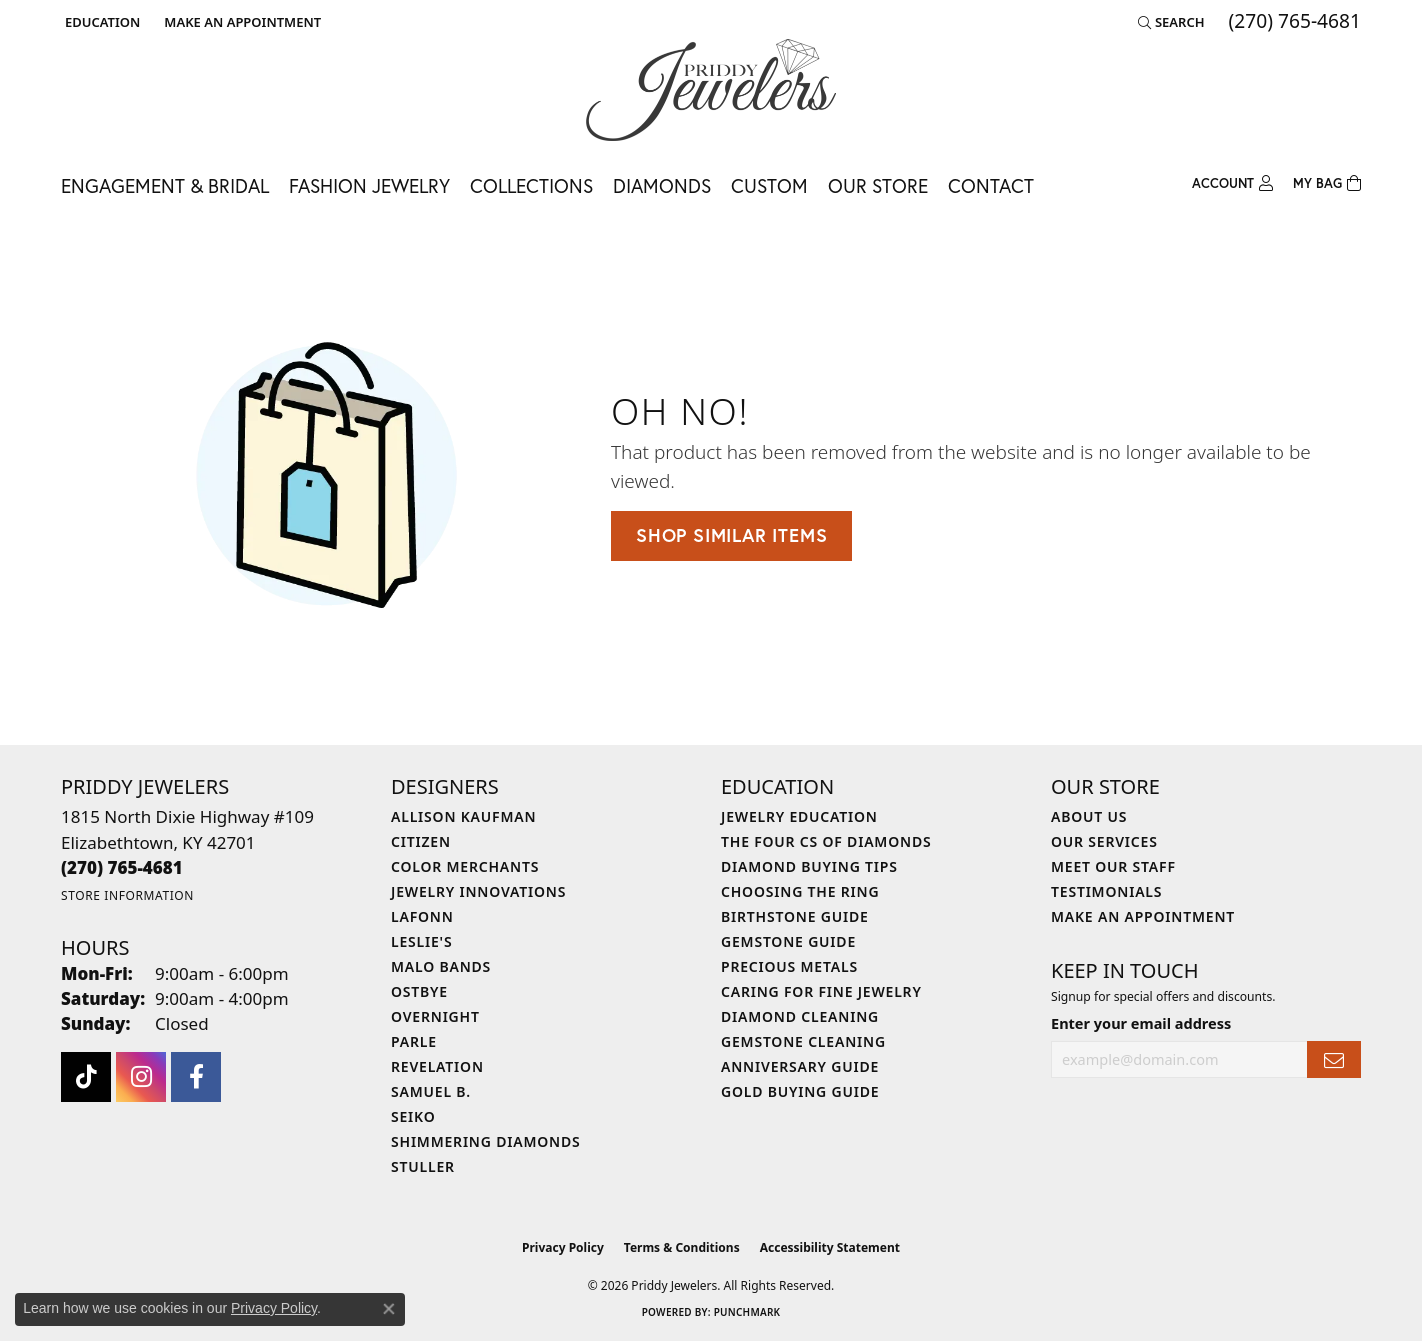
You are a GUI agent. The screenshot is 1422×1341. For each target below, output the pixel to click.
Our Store (878, 185)
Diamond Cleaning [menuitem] (800, 1016)
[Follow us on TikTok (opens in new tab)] (86, 1077)
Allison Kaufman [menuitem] (463, 816)
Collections (531, 185)
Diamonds (662, 185)
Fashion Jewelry (369, 185)
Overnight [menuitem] (435, 1016)
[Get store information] (127, 895)
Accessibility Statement (830, 1247)
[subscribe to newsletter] (1334, 1059)
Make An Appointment (1143, 916)
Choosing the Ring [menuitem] (800, 891)
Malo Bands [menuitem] (441, 966)
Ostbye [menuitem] (419, 991)
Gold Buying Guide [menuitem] (800, 1091)
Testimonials (1106, 891)
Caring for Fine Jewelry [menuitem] (821, 991)
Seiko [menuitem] (413, 1116)
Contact (991, 185)
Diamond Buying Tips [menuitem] (809, 866)
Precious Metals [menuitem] (789, 966)
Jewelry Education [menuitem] (799, 816)
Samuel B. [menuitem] (431, 1091)
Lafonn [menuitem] (422, 916)
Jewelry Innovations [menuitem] (478, 891)
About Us (1089, 816)
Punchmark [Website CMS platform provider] (747, 1312)
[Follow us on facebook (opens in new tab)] (196, 1077)
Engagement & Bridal (165, 185)
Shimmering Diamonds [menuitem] (486, 1141)
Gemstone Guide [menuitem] (788, 941)
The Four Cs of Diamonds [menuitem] (826, 841)
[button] (100, 22)
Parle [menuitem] (414, 1041)
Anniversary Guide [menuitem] (800, 1066)
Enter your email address (1141, 1023)
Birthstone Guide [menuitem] (795, 916)
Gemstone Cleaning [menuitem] (803, 1041)
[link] (240, 22)
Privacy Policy (563, 1247)
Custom (769, 185)
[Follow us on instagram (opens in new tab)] (141, 1077)
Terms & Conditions (682, 1247)
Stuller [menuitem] (423, 1166)
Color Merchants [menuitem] (465, 866)
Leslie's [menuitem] (421, 941)
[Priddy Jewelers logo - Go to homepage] (711, 90)
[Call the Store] (122, 867)
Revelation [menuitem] (437, 1066)
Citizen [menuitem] (421, 841)
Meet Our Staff (1113, 866)
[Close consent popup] (389, 1309)
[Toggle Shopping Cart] (1327, 184)
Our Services (1104, 841)
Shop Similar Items (731, 535)
